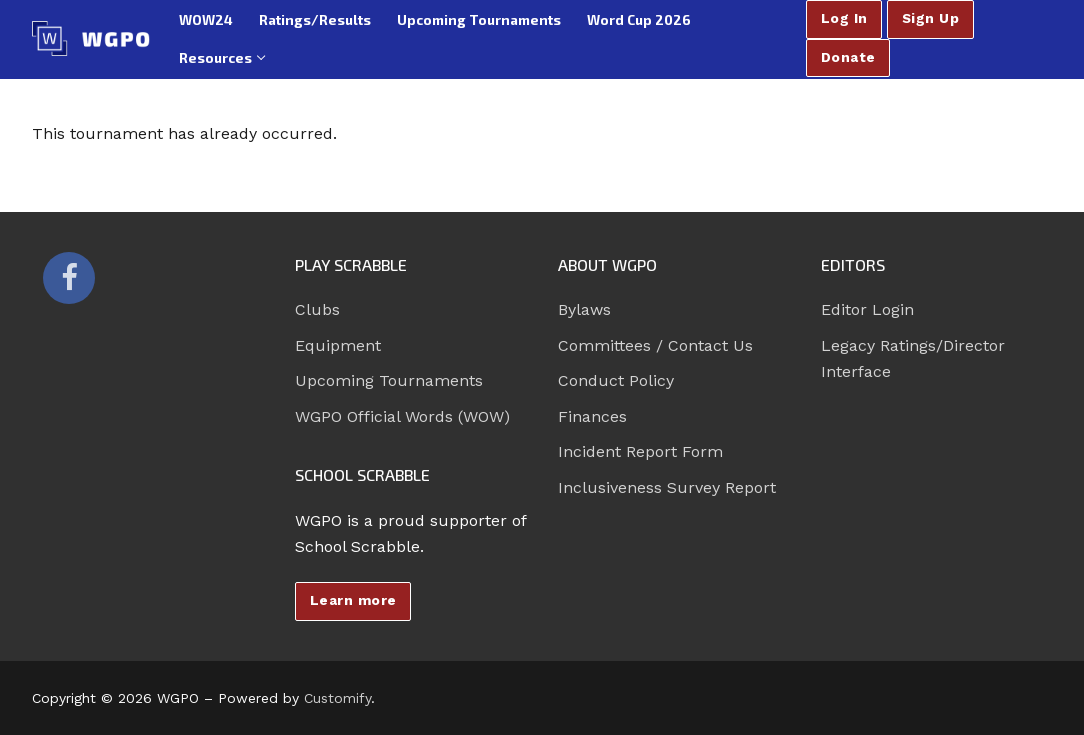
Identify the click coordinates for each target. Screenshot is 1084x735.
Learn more (353, 600)
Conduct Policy (616, 380)
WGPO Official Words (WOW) (402, 416)
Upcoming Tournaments (389, 380)
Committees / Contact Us (655, 345)
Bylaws (584, 309)
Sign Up (931, 18)
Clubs (317, 309)
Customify (337, 698)
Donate (848, 57)
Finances (592, 416)
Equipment (338, 345)
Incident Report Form (640, 451)
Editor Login (867, 309)
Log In (844, 18)
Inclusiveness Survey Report (667, 487)
